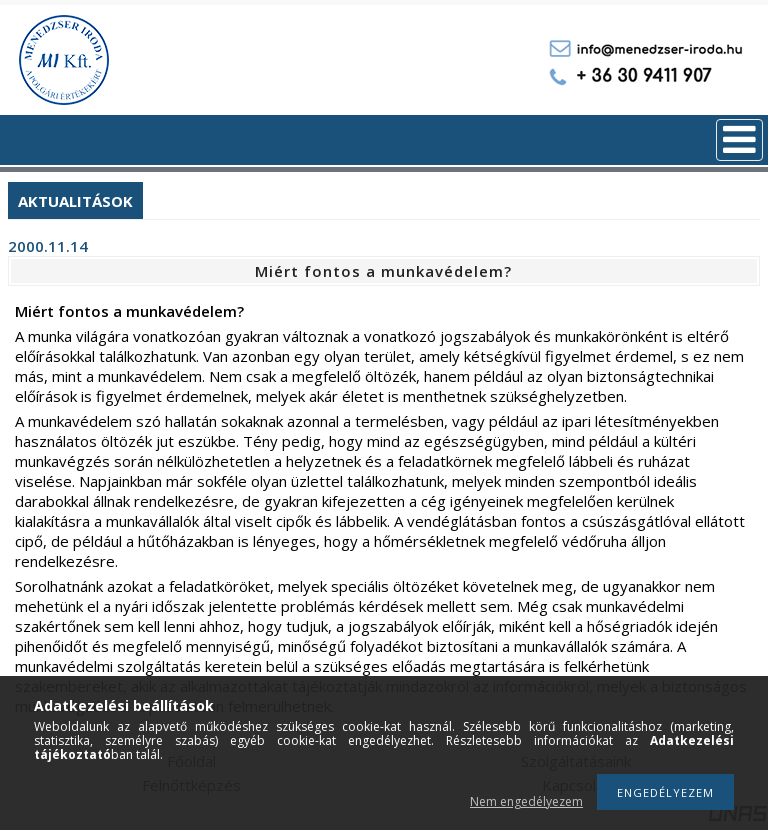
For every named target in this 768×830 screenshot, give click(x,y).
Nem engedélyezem (526, 801)
